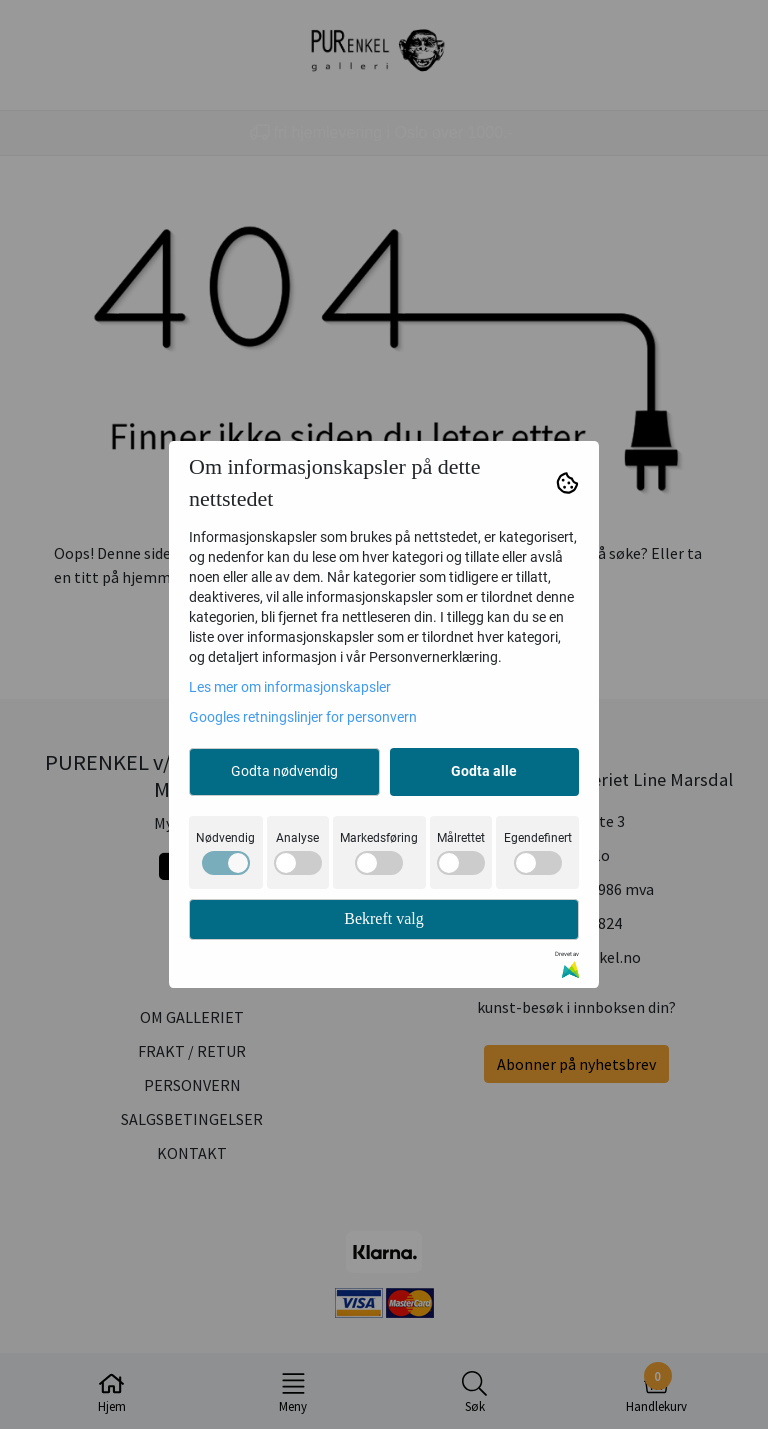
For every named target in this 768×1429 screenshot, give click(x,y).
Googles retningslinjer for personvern (303, 717)
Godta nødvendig (284, 771)
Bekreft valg (384, 918)
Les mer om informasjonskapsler (290, 687)
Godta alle (484, 771)
